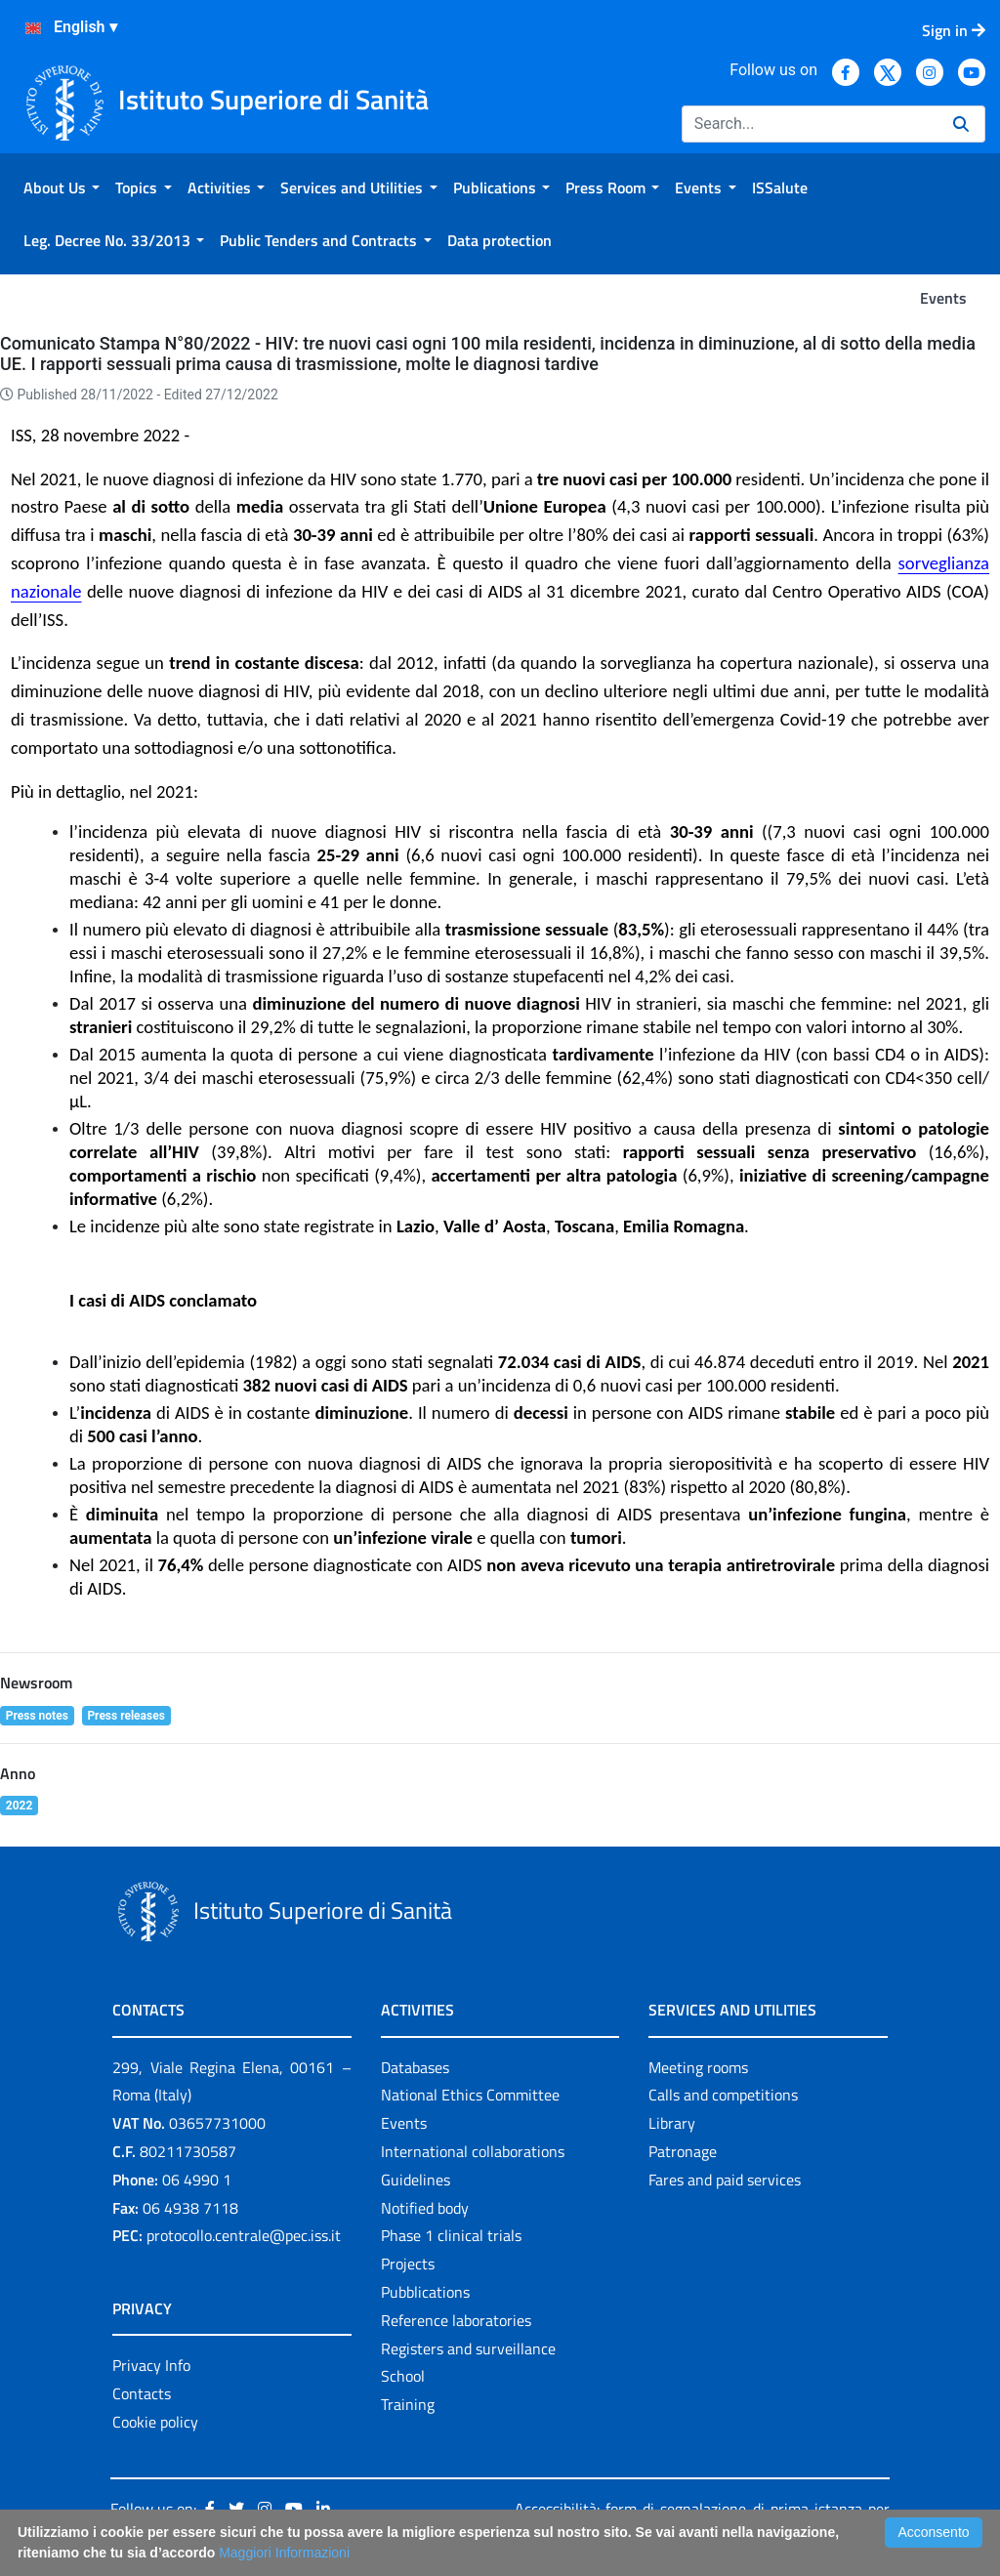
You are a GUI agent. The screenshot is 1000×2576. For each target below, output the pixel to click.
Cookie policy (155, 2421)
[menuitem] (61, 187)
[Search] (810, 124)
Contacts (141, 2393)
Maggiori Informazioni (284, 2552)
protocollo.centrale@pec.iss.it (243, 2235)
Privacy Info (151, 2365)
